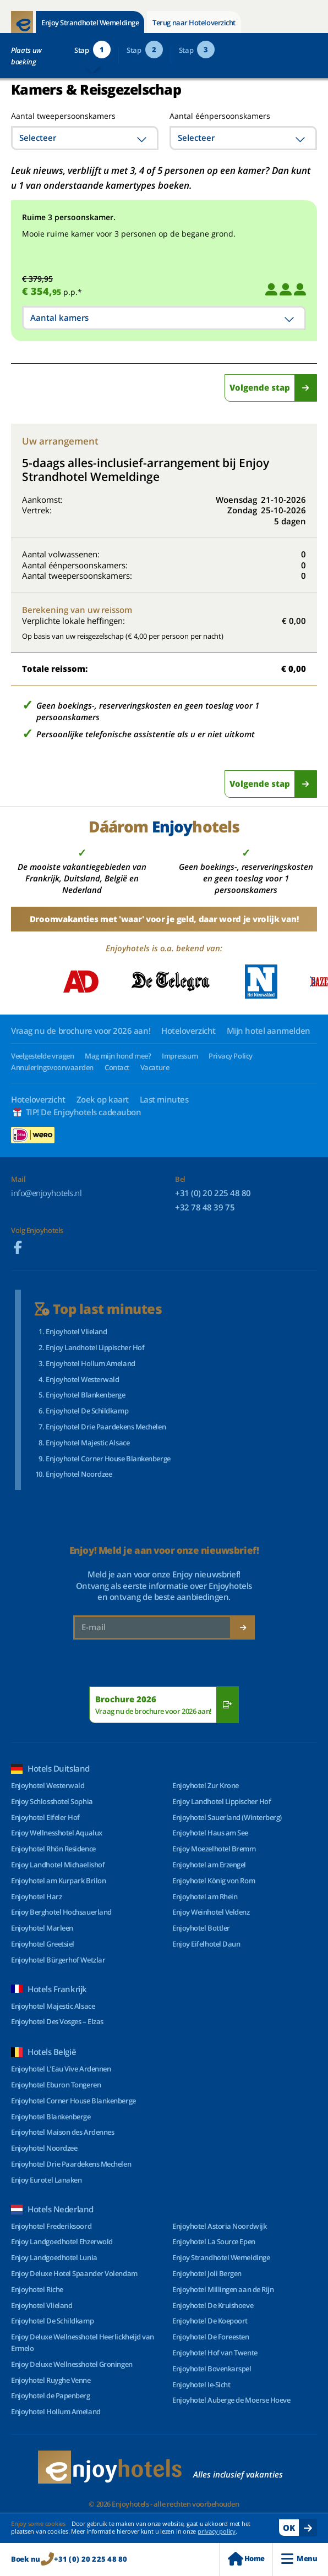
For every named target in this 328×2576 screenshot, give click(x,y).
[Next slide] (312, 981)
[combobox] (84, 138)
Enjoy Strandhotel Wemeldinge (90, 23)
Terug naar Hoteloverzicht (194, 23)
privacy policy (217, 2531)
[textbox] (84, 138)
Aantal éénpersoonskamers (220, 116)
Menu (299, 2559)
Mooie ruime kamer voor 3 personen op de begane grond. (129, 233)
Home (246, 2559)
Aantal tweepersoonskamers (51, 116)
